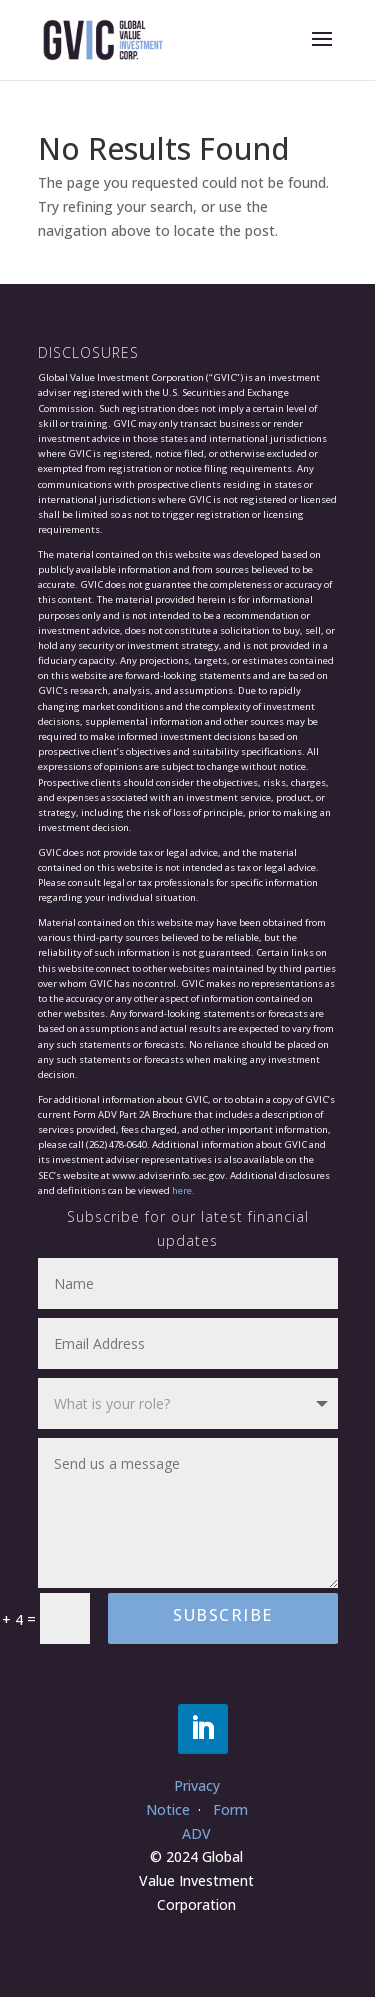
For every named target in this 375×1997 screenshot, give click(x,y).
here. (183, 1190)
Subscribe (223, 1615)
